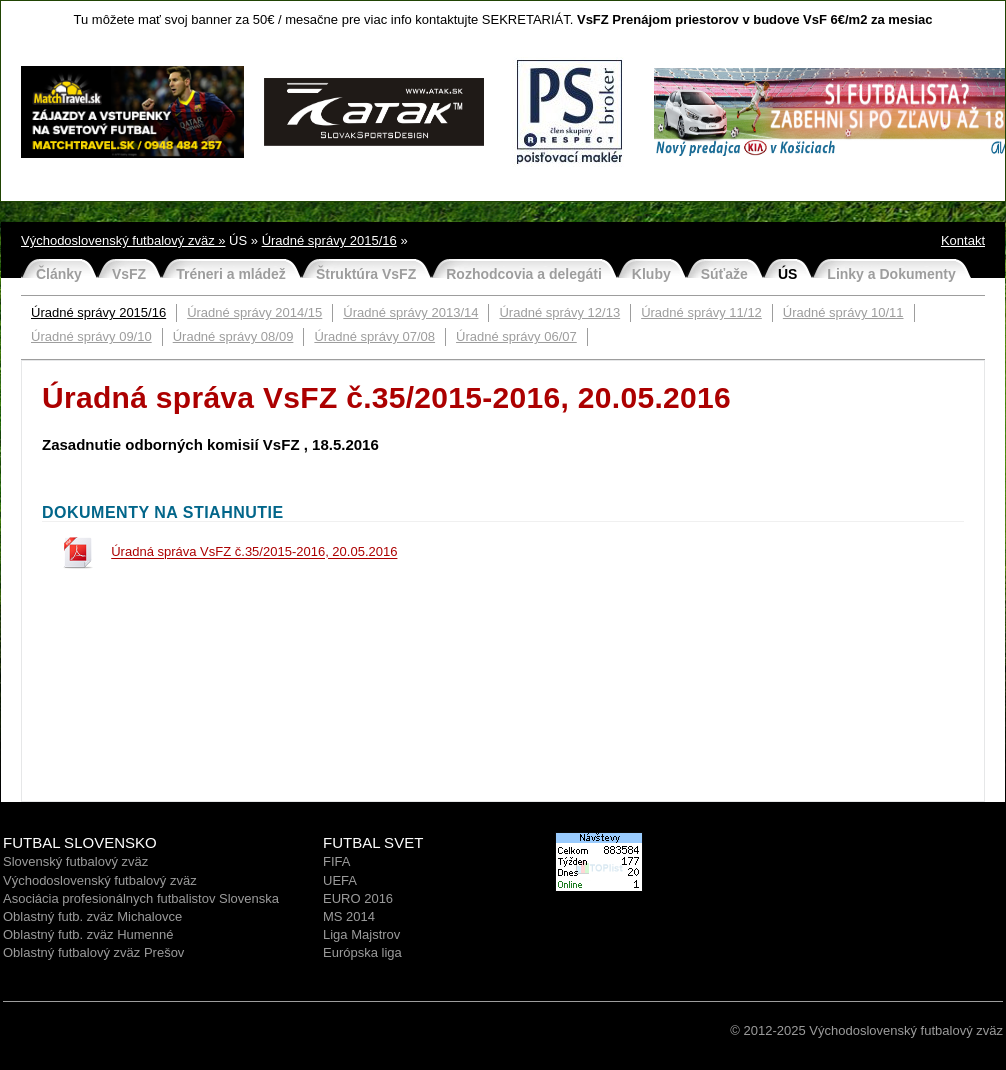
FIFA (336, 861)
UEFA (340, 880)
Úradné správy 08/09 (233, 336)
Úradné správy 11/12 (701, 312)
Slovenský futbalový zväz (75, 861)
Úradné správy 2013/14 (410, 312)
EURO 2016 (358, 898)
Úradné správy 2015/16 (329, 240)
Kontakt (963, 240)
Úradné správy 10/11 (843, 312)
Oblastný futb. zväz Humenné (88, 934)
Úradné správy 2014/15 (254, 312)
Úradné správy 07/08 (374, 336)
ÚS (787, 274)
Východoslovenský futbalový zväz (100, 880)
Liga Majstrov (361, 934)
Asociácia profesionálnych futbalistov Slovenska (141, 898)
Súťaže (724, 274)
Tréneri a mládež (231, 274)
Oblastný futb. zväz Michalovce (92, 916)
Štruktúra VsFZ (366, 274)
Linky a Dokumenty (891, 274)
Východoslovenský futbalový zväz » (123, 240)
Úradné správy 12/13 (559, 312)
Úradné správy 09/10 (91, 336)
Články (59, 274)
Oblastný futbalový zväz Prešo (90, 952)
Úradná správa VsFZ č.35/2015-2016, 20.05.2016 (254, 552)
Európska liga (362, 952)
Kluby (651, 274)
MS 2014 (349, 916)
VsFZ (129, 274)
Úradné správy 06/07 (516, 336)
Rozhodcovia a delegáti (524, 274)
